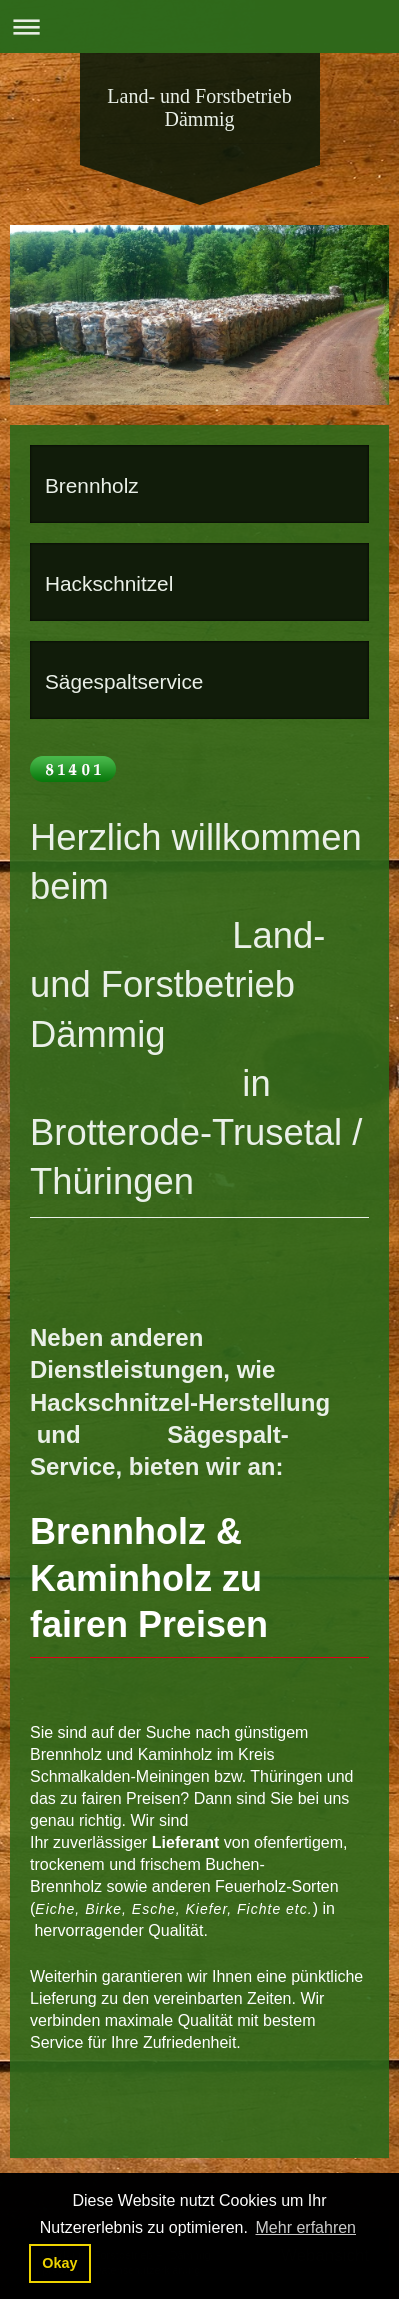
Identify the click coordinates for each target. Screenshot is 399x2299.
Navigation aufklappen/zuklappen (199, 26)
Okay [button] (59, 2263)
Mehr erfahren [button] (306, 2227)
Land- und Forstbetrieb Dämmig (199, 107)
